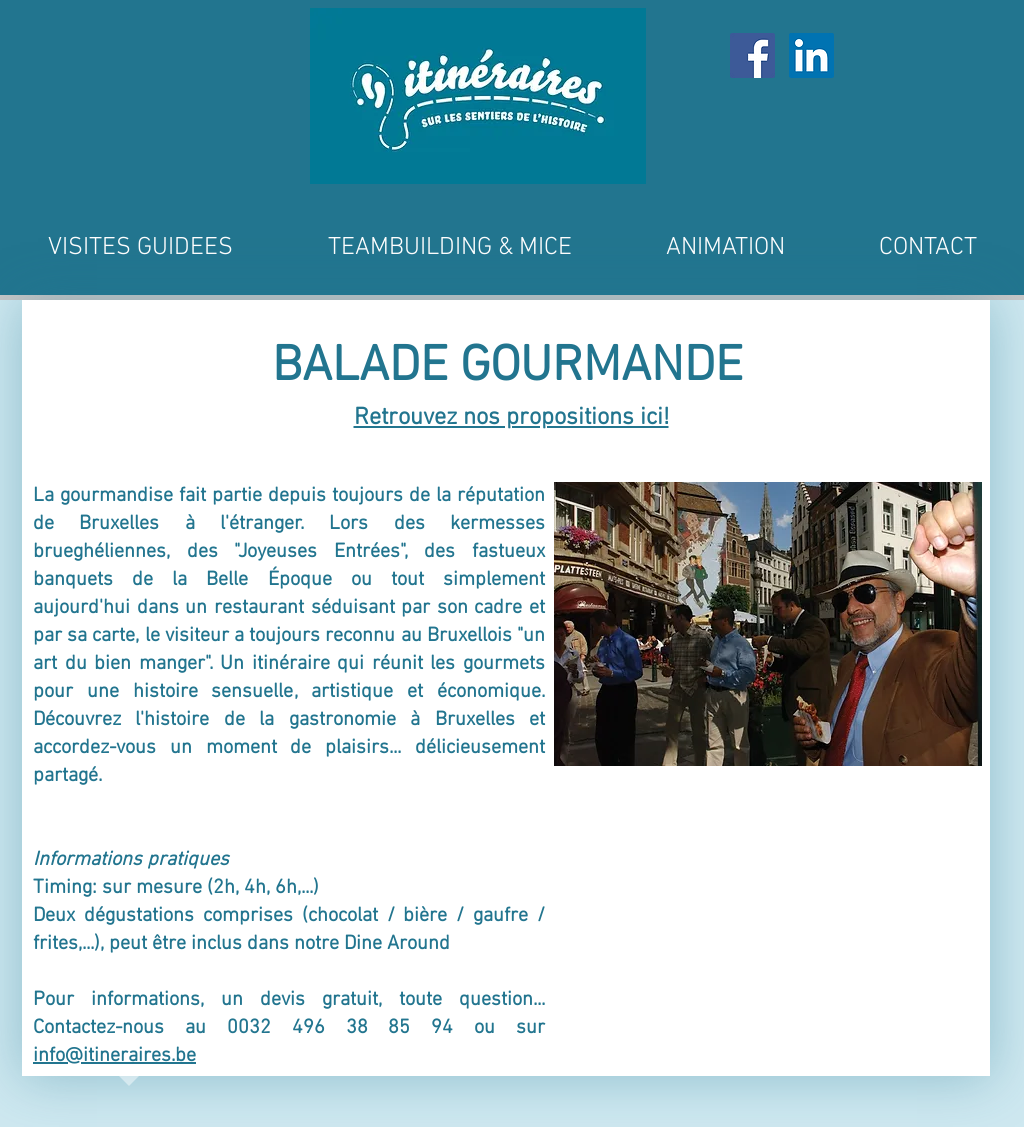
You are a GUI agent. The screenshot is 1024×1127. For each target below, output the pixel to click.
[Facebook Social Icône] (752, 55)
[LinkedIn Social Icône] (811, 55)
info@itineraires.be (114, 1056)
